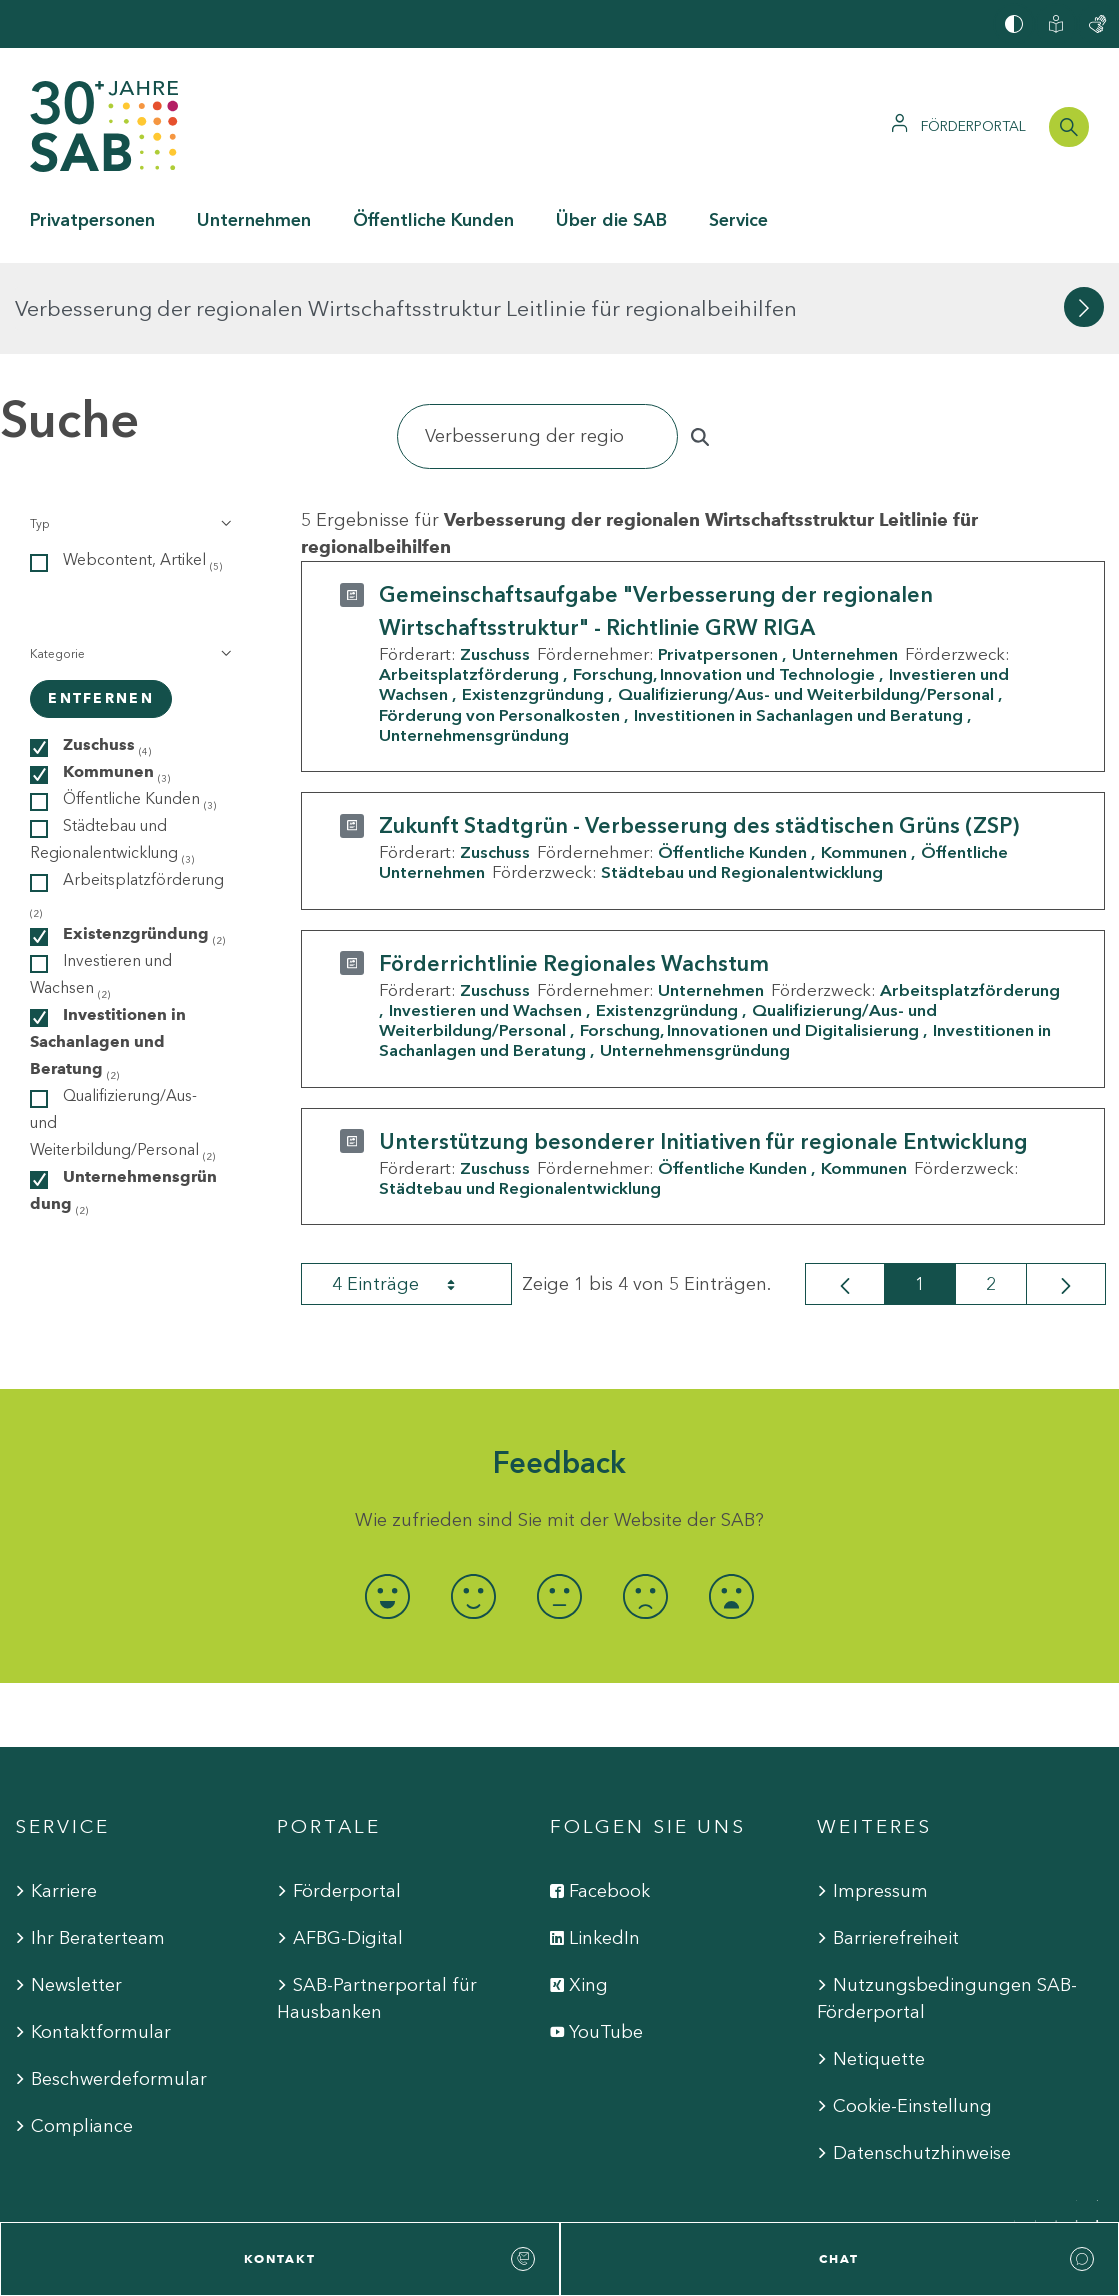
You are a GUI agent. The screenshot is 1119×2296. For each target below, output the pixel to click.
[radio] (388, 1504)
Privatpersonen (718, 563)
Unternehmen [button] (254, 220)
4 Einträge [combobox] (411, 1193)
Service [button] (738, 220)
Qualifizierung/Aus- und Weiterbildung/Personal (806, 603)
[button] (128, 433)
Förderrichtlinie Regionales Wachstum (574, 871)
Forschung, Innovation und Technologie (724, 583)
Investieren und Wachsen (485, 919)
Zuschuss (495, 563)
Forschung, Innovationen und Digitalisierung (749, 939)
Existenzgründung (533, 603)
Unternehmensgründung (474, 644)
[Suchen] (537, 345)
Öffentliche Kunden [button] (433, 220)
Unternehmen (845, 563)
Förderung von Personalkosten (499, 623)
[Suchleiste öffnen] (1069, 127)
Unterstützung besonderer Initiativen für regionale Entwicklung (703, 1049)
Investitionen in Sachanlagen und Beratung (798, 623)
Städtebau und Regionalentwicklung (742, 781)
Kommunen (864, 761)
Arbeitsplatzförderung (469, 583)
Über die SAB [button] (611, 220)
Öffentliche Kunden (732, 761)
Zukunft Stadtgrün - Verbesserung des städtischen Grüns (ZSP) (699, 734)
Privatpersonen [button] (92, 220)
